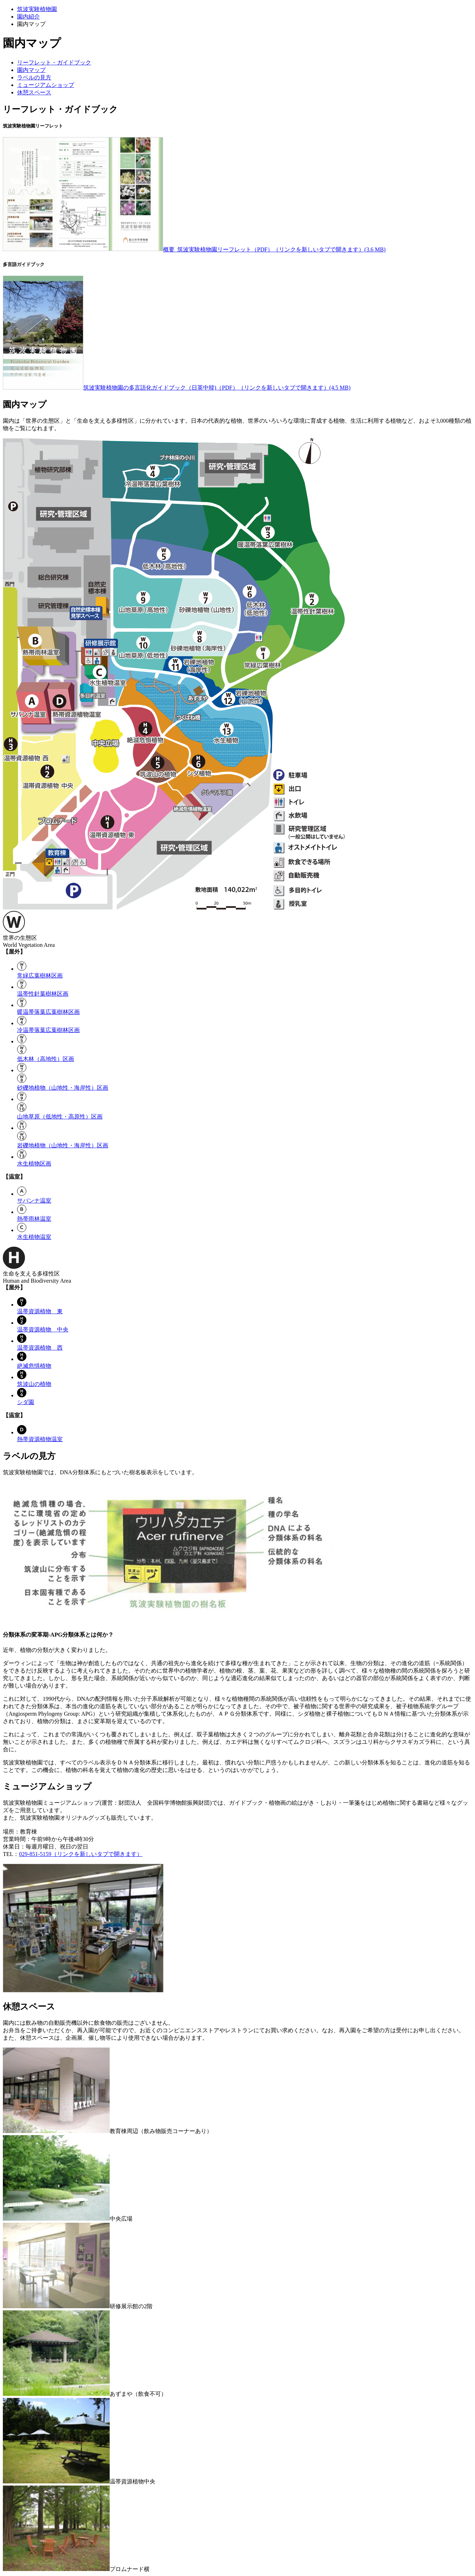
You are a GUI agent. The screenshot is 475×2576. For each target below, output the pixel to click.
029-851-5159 (80, 1854)
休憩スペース (34, 92)
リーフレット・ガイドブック (54, 62)
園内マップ (31, 70)
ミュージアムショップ (45, 85)
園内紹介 (28, 17)
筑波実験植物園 (37, 9)
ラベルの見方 (34, 77)
